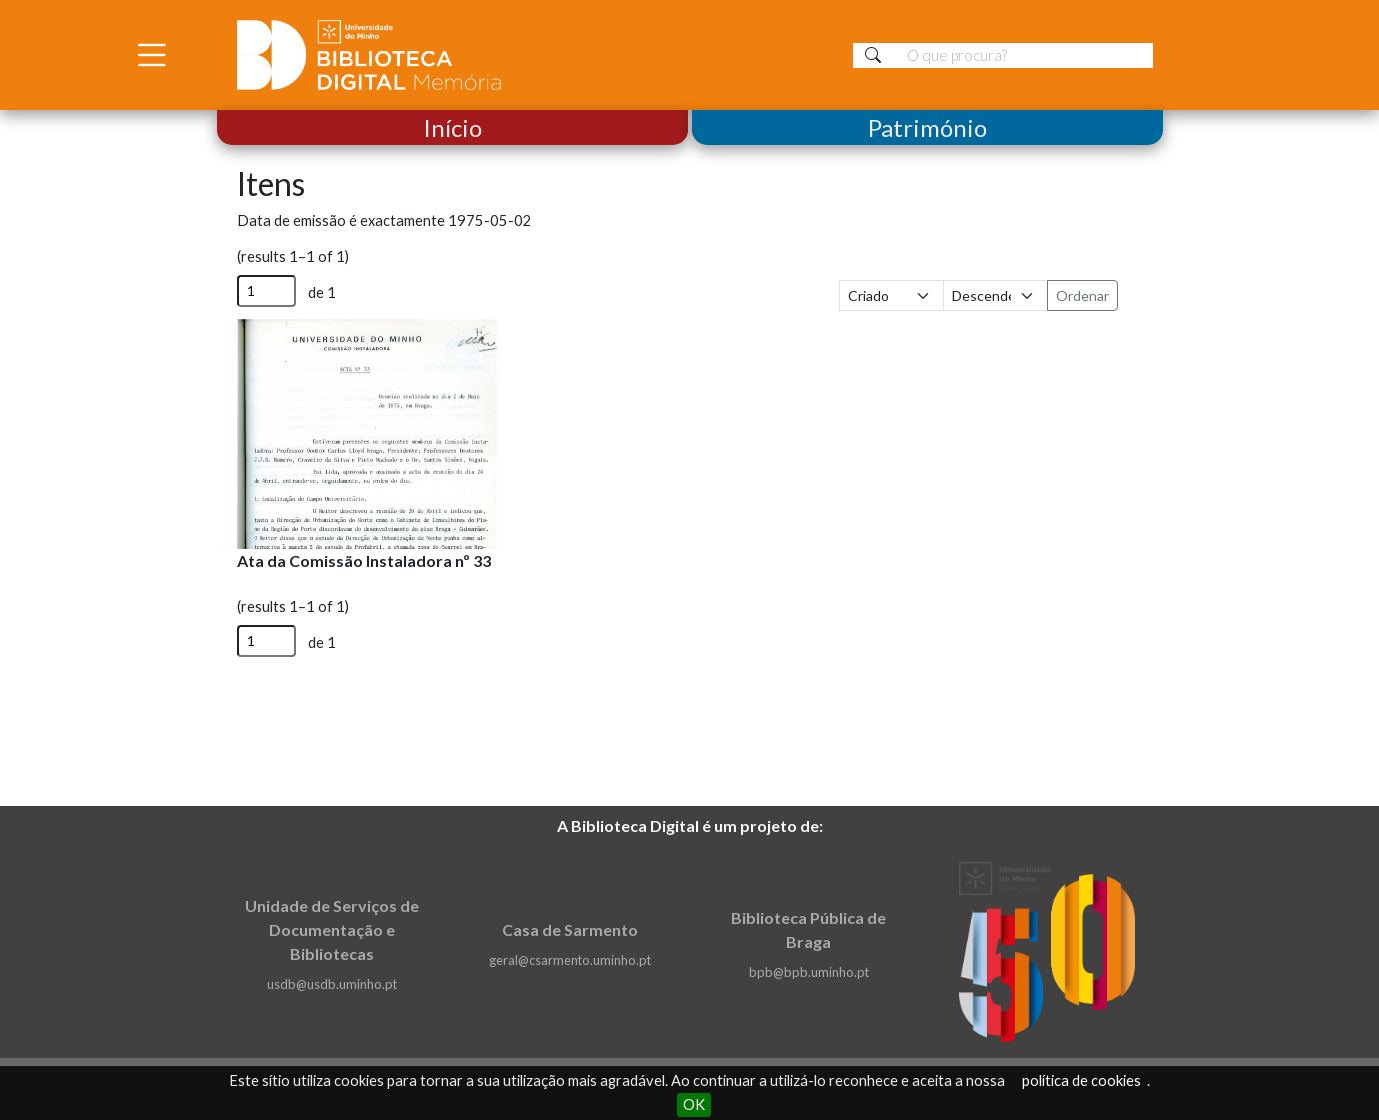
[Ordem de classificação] (995, 295)
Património (927, 127)
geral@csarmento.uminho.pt (570, 960)
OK (694, 1104)
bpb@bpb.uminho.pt (809, 972)
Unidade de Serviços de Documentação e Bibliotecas (332, 929)
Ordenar (1082, 295)
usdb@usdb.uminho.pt (332, 984)
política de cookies (1081, 1080)
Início (452, 127)
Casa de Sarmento (570, 929)
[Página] (266, 291)
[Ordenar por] (891, 295)
